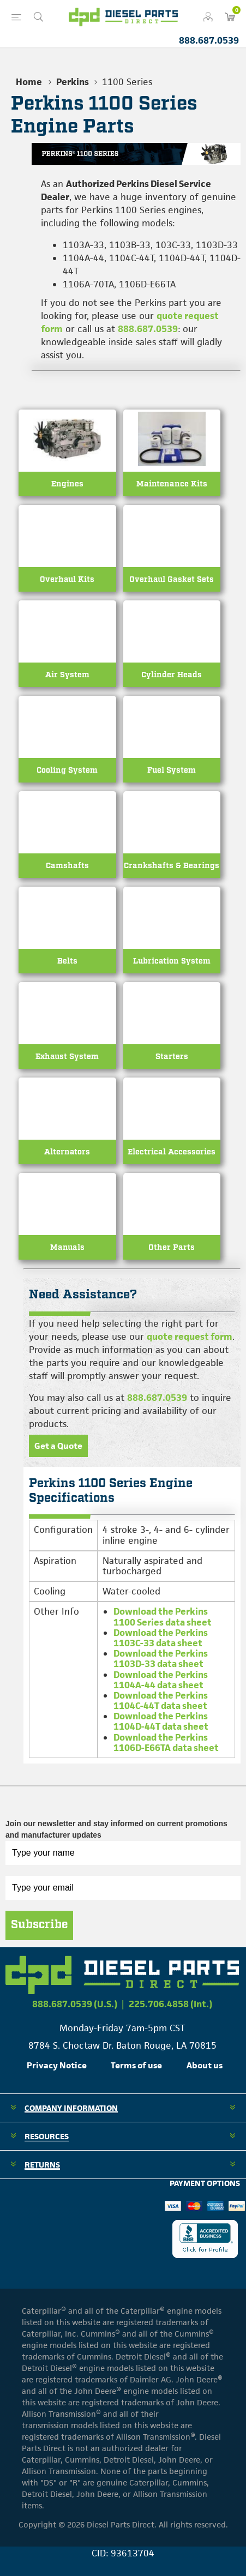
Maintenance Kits (171, 484)
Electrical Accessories (171, 1152)
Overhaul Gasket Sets (171, 579)
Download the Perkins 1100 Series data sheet (162, 1616)
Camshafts (67, 865)
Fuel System (171, 770)
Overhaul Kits (67, 579)
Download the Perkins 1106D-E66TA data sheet (166, 1742)
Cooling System (67, 770)
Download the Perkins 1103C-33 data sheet (160, 1638)
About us (205, 2065)
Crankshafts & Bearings (171, 865)
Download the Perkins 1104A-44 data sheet (160, 1680)
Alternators (67, 1152)
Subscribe (39, 1925)
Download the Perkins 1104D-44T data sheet (160, 1721)
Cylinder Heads (171, 674)
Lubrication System (172, 961)
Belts (67, 961)
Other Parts (171, 1247)
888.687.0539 (209, 40)
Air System (67, 674)
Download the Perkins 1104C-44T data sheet (160, 1700)
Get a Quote (58, 1446)
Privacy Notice (57, 2065)
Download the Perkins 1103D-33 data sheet (160, 1658)
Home (29, 82)
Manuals (67, 1247)
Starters (171, 1056)
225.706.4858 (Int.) (170, 2004)
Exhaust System (67, 1056)
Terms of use (136, 2065)
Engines (67, 484)
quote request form (189, 1337)
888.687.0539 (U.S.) (74, 2004)
